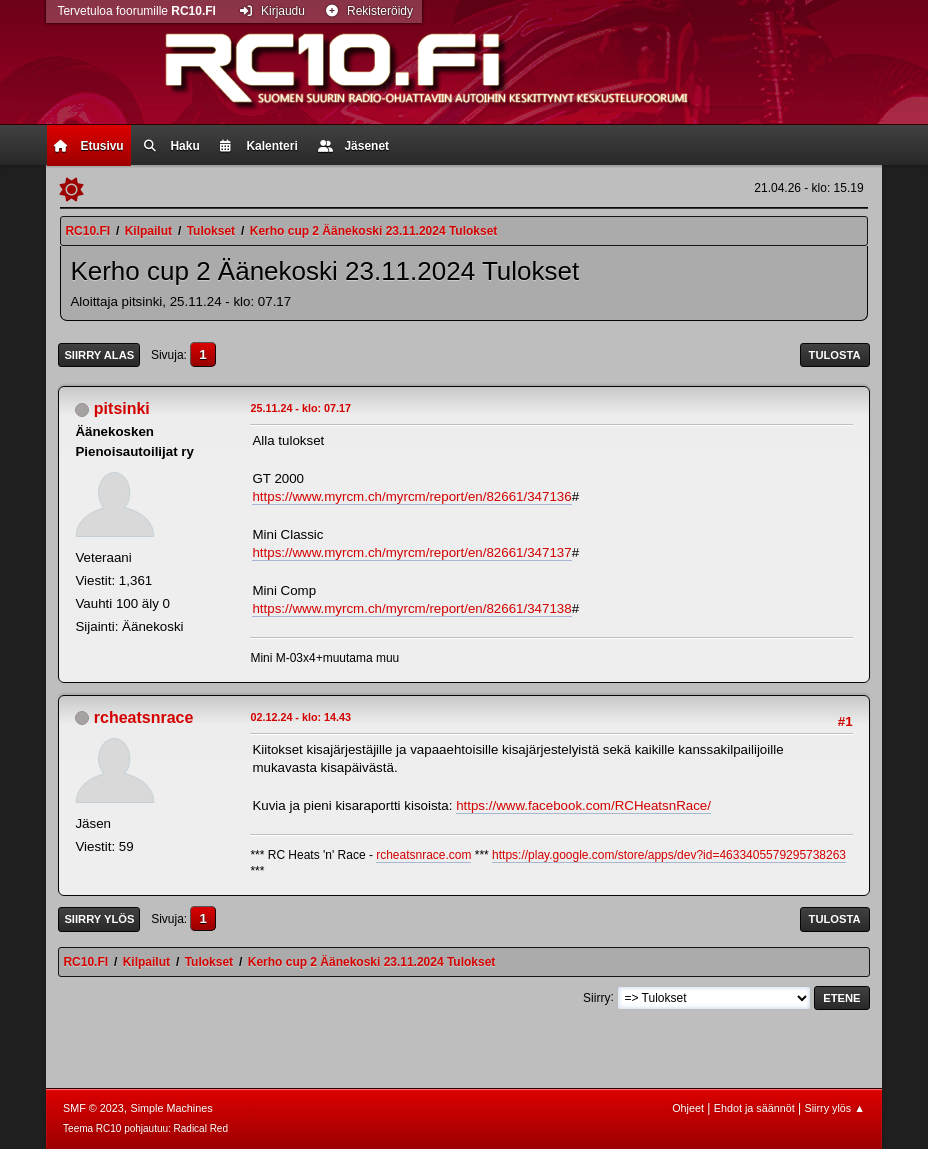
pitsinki (122, 408)
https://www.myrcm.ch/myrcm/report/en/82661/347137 (411, 552)
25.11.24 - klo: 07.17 (300, 408)
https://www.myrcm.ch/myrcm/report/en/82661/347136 (411, 496)
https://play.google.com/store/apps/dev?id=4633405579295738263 (669, 855)
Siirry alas (99, 355)
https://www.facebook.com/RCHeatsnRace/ (583, 805)
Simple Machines (171, 1108)
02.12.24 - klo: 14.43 (300, 717)
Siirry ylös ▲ (834, 1108)
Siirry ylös (99, 919)
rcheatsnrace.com (423, 855)
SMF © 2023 (93, 1108)
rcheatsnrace (144, 717)
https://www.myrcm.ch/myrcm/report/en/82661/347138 (411, 608)
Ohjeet (688, 1108)
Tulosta (835, 355)
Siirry (596, 997)
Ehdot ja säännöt (754, 1108)
